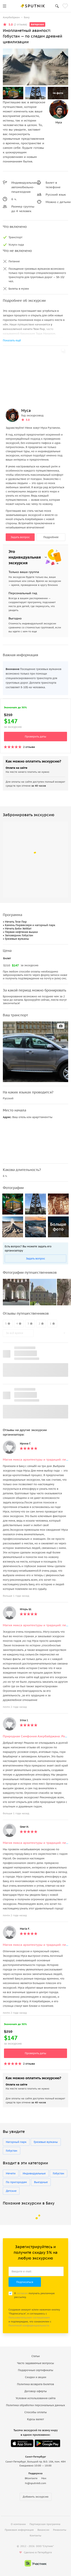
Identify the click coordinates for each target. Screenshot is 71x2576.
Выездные (41, 2182)
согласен (22, 2293)
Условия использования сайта (35, 2398)
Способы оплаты (35, 2412)
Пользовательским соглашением (29, 2317)
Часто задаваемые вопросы (35, 2363)
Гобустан (11, 2150)
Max (43, 2478)
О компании (18, 2524)
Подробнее (51, 537)
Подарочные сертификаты (35, 2370)
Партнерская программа (45, 2524)
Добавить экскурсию (35, 2496)
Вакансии (43, 2529)
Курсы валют (35, 2419)
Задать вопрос (20, 537)
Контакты (35, 2535)
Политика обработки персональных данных (35, 2405)
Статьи (35, 2356)
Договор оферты (35, 2391)
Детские (11, 2191)
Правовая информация (19, 2529)
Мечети (11, 2173)
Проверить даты (35, 736)
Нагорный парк (16, 2142)
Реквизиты (59, 2529)
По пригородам (16, 2182)
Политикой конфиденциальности (29, 2325)
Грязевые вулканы (46, 2142)
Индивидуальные (34, 2173)
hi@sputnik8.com (35, 2483)
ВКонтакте (31, 2478)
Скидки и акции (35, 2377)
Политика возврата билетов (35, 2384)
